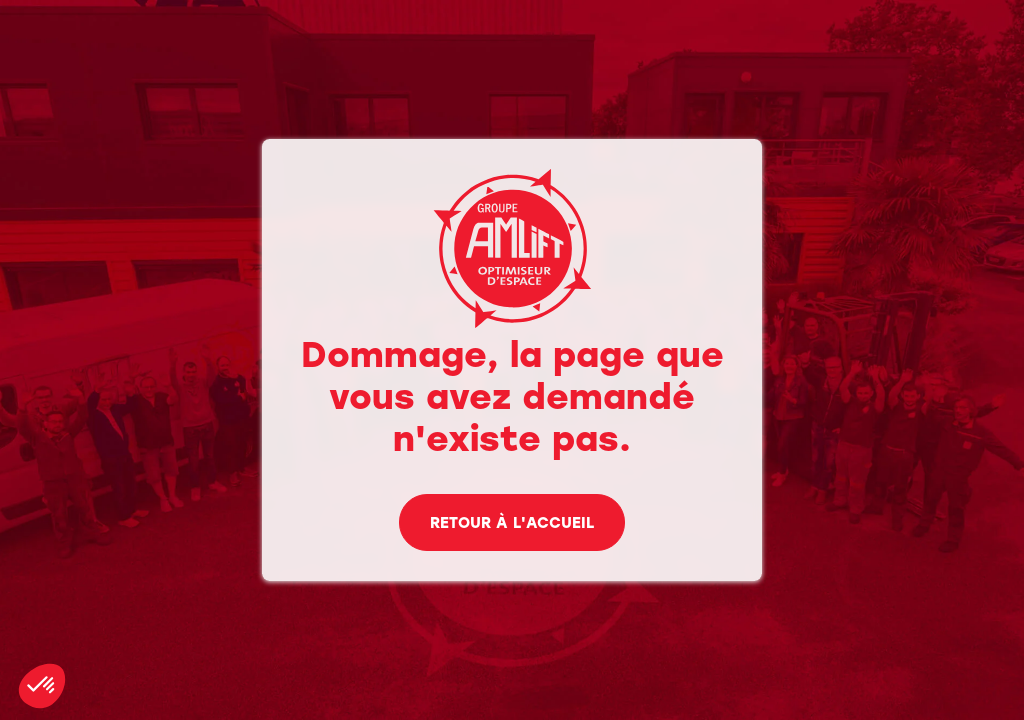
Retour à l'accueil (512, 524)
